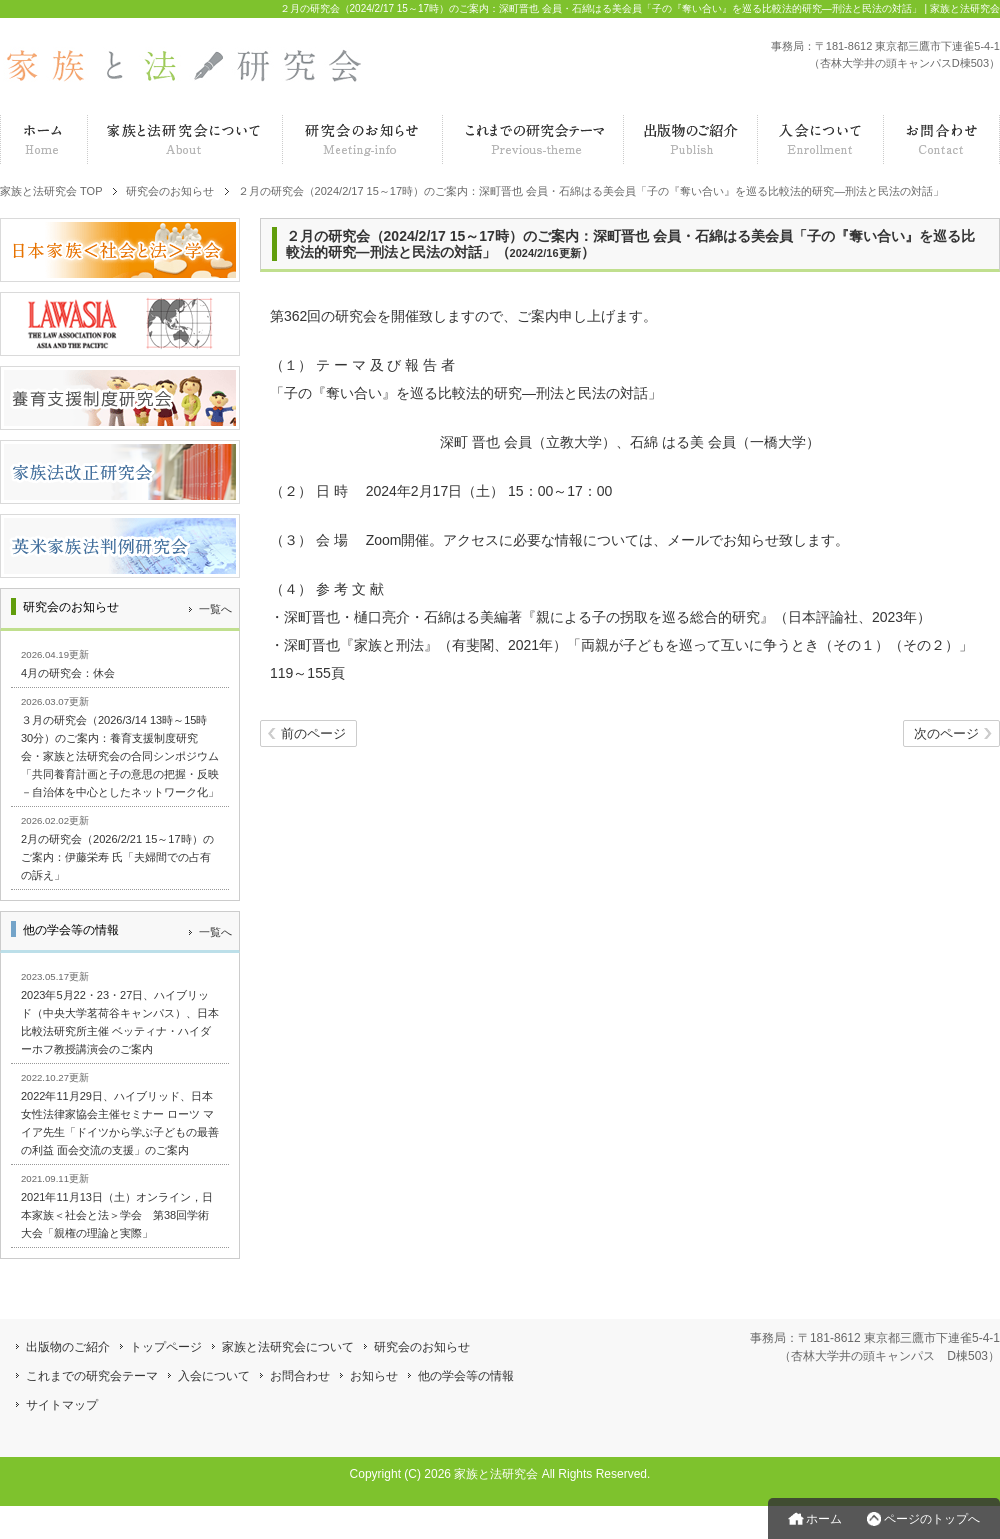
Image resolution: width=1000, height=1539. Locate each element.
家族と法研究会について (288, 1347)
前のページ (313, 734)
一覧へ (215, 609)
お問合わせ (300, 1376)
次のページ (946, 734)
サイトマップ (62, 1405)
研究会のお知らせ (422, 1347)
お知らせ (374, 1376)
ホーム (824, 1519)
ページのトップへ (932, 1519)
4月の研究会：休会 (68, 673)
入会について (214, 1376)
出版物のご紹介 (68, 1347)
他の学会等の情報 (466, 1376)
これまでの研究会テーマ (92, 1376)
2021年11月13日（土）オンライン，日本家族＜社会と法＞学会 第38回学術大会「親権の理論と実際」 (117, 1215)
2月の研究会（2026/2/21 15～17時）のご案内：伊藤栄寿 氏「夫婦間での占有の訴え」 (117, 857)
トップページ (166, 1347)
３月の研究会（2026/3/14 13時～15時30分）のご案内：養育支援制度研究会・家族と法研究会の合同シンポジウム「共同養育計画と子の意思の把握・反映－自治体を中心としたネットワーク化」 (120, 756)
